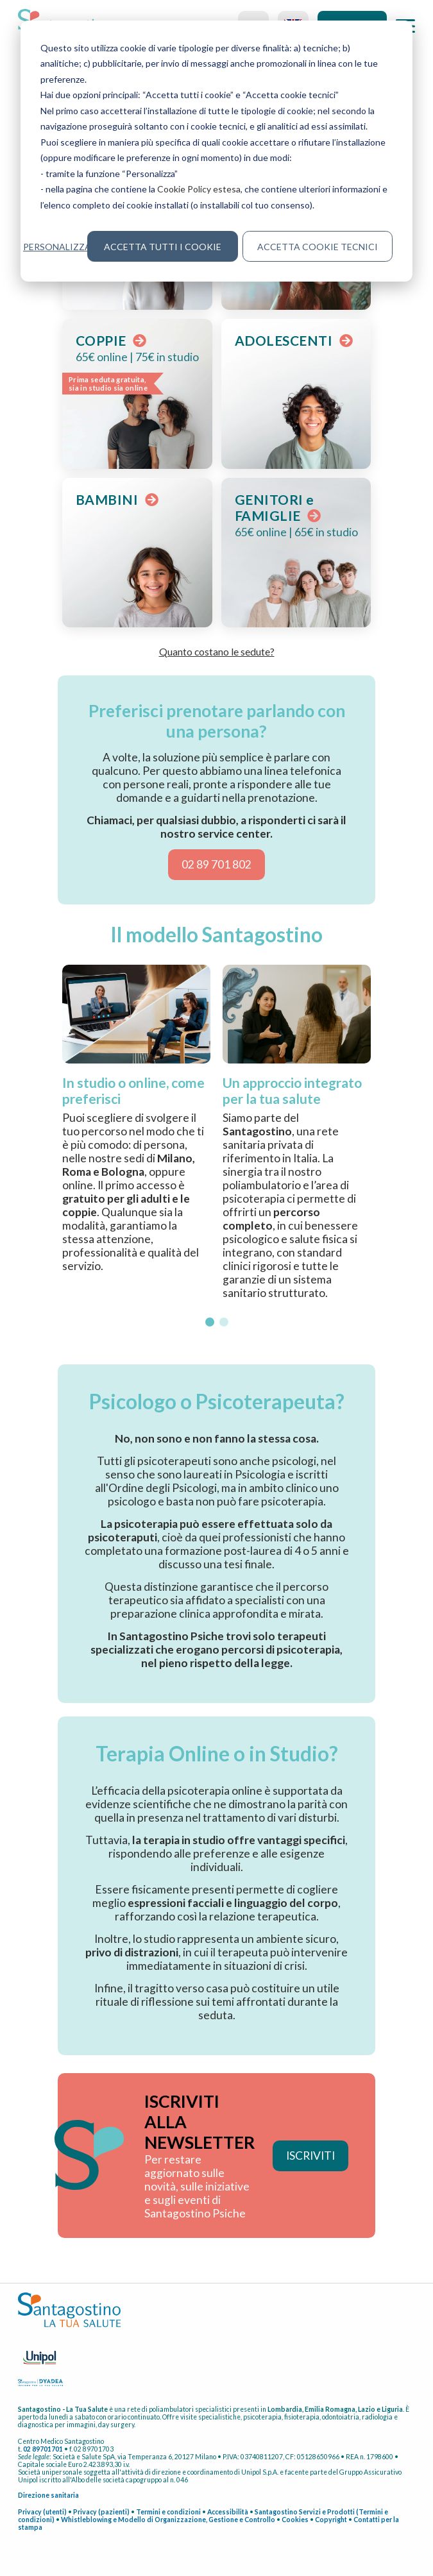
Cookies (295, 2519)
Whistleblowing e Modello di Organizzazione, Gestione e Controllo (168, 2519)
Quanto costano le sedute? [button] (217, 651)
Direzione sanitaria (48, 2495)
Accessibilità (227, 2512)
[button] (209, 1322)
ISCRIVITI (310, 2155)
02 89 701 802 (216, 864)
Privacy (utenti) (42, 2512)
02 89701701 (43, 2449)
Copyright (331, 2519)
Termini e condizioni (168, 2512)
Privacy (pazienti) (101, 2512)
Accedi (352, 26)
